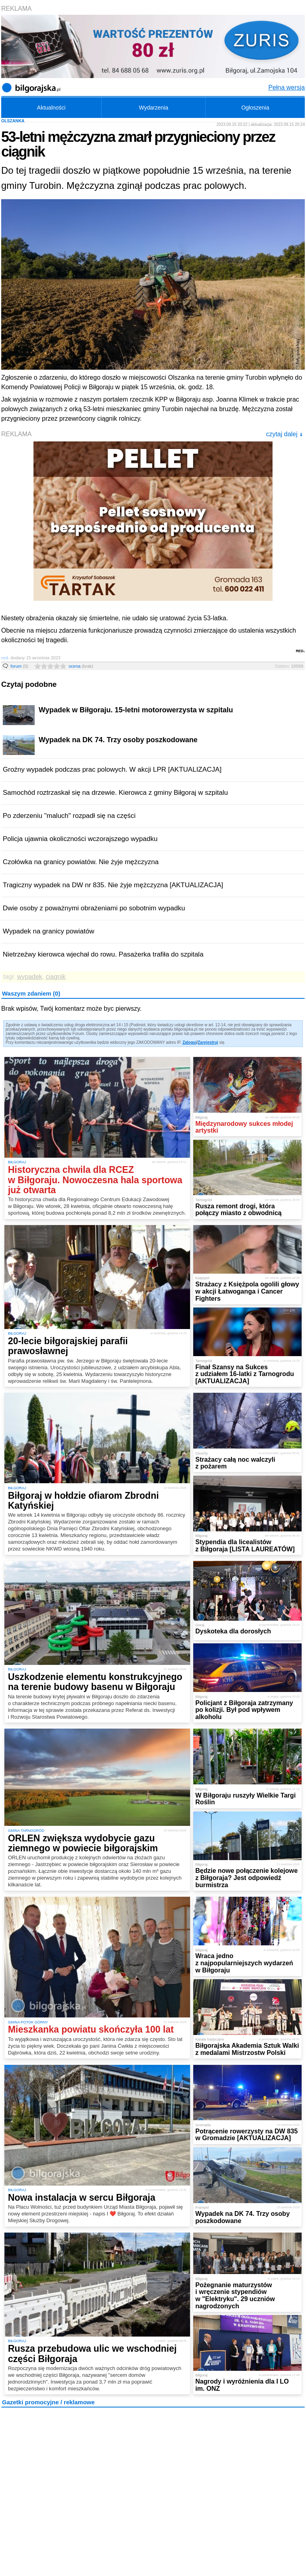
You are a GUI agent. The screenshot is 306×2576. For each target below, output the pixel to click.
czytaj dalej (284, 434)
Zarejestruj (208, 1042)
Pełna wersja (286, 87)
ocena (81, 666)
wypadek (29, 976)
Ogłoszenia (255, 107)
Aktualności (51, 107)
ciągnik (56, 976)
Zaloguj (189, 1042)
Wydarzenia (153, 107)
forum (19, 666)
